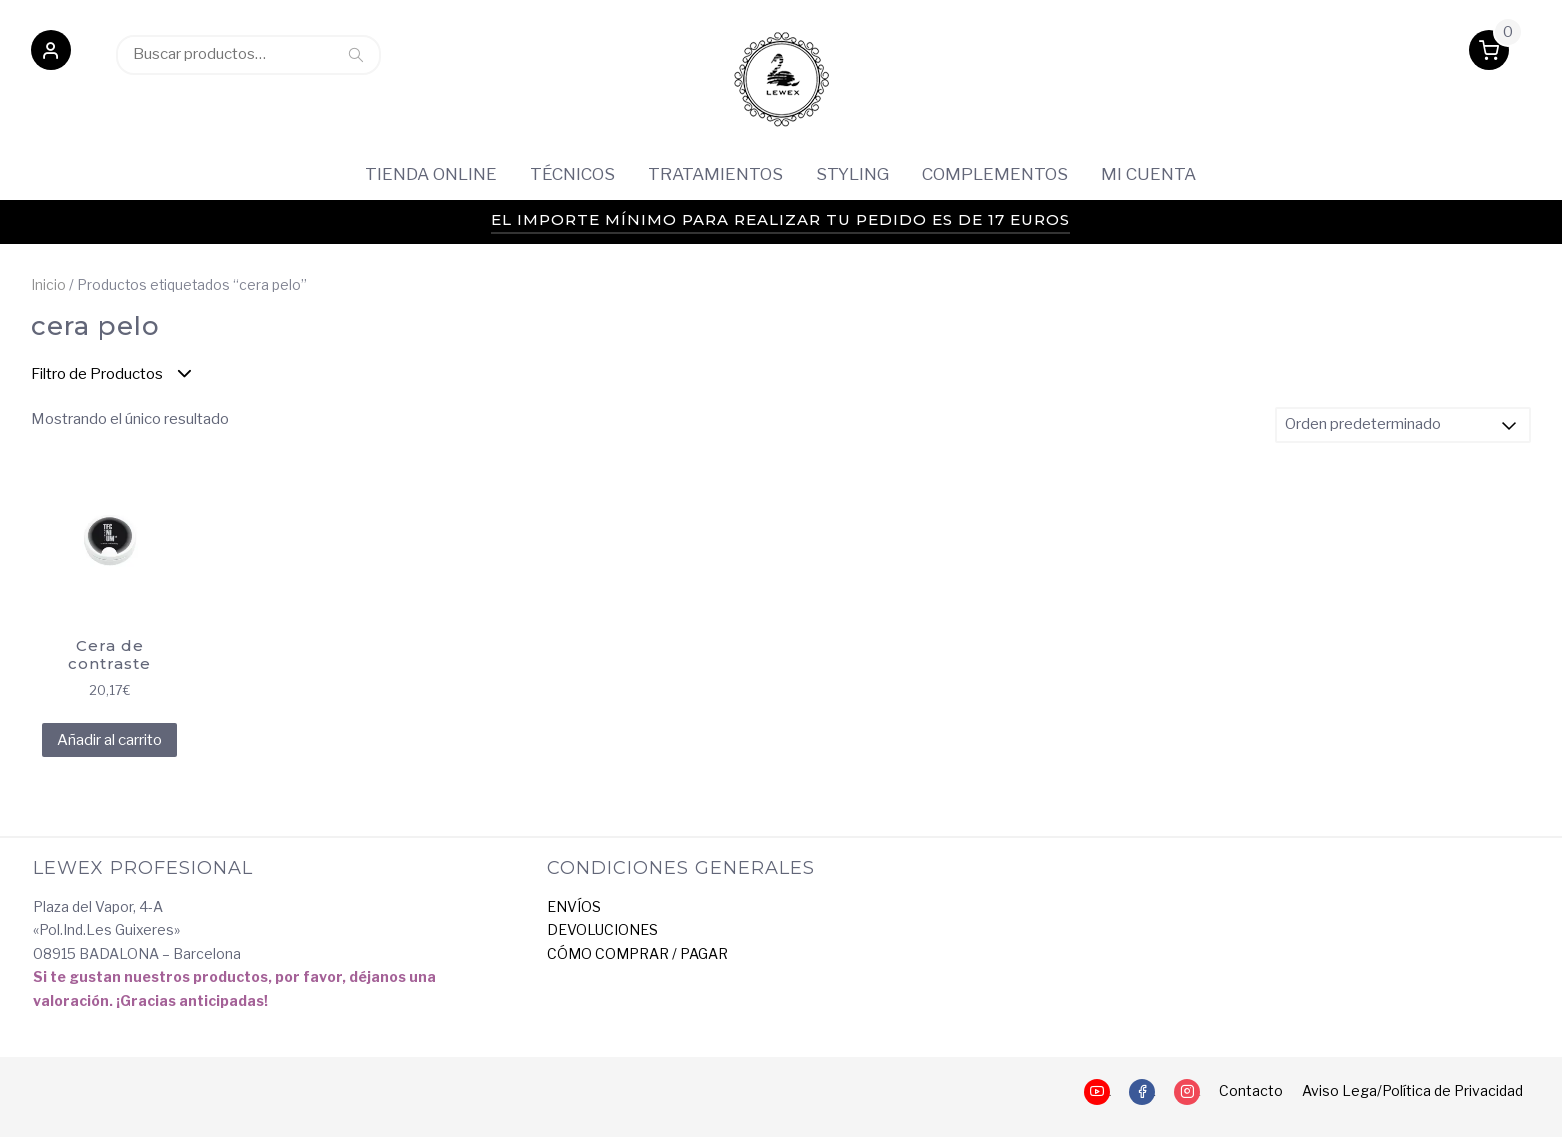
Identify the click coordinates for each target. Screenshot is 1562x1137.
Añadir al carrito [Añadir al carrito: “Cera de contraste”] (109, 740)
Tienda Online (431, 174)
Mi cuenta (1148, 174)
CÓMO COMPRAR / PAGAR (637, 953)
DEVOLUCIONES (602, 929)
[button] (51, 54)
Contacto (1251, 1090)
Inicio (48, 285)
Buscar (356, 54)
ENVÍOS (574, 906)
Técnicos (572, 174)
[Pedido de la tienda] (1403, 425)
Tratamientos (715, 174)
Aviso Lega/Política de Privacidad (1412, 1090)
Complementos (995, 174)
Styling (852, 174)
